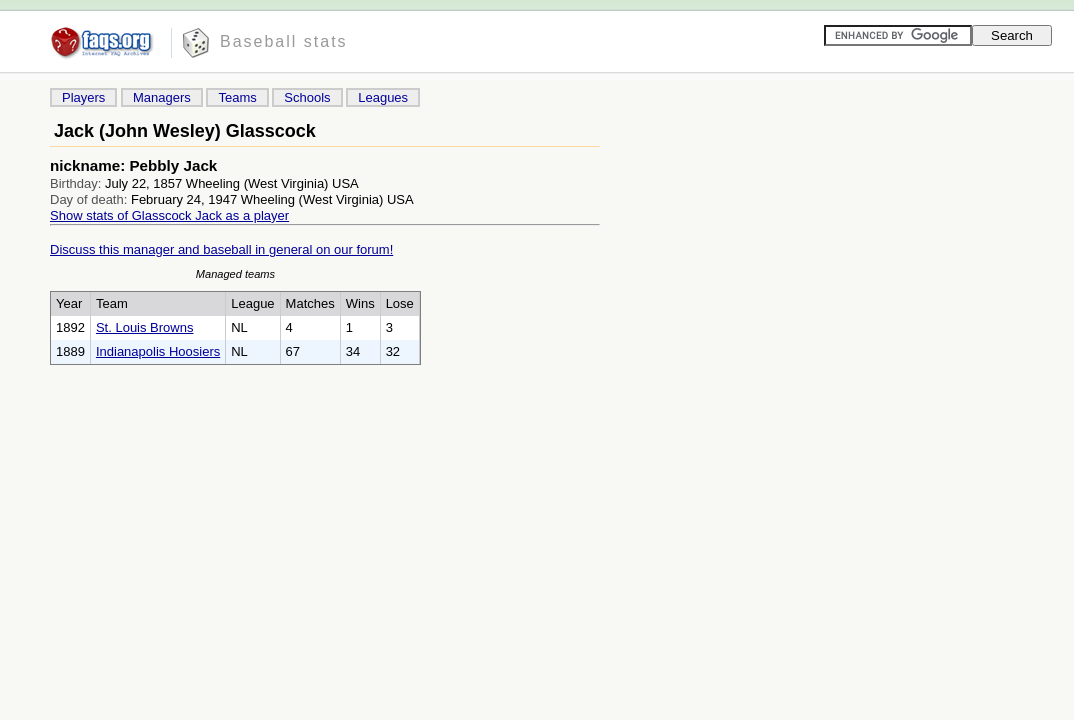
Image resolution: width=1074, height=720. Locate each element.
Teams (237, 97)
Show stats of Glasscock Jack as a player (169, 215)
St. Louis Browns (145, 327)
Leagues (383, 97)
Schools (307, 97)
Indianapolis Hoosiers (158, 351)
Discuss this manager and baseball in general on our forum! (221, 249)
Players (83, 97)
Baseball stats (284, 41)
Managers (162, 97)
